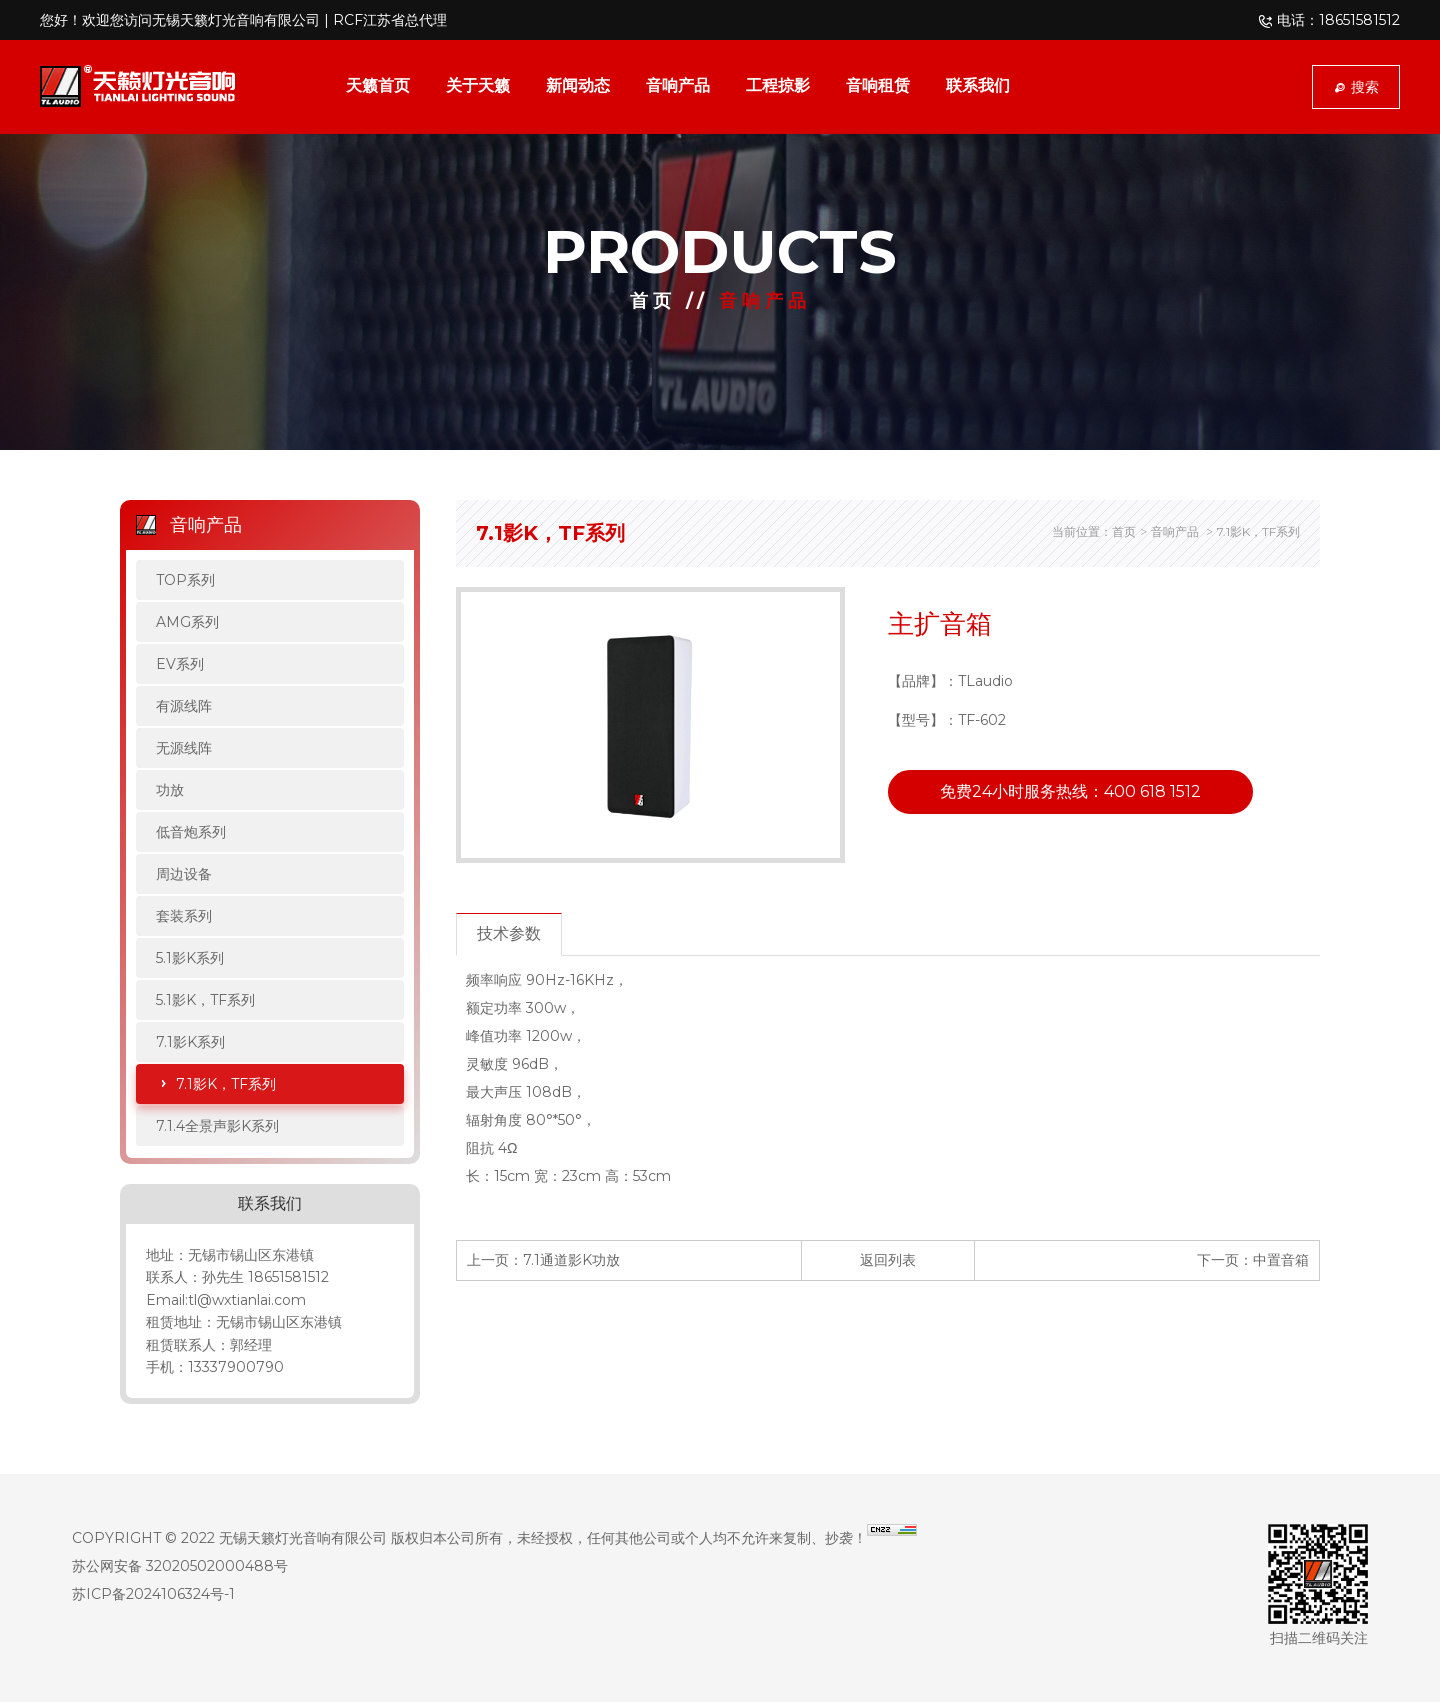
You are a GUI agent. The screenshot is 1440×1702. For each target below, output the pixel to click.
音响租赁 (878, 85)
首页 (653, 301)
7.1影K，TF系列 (226, 1084)
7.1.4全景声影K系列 (217, 1126)
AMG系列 (187, 622)
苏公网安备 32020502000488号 (180, 1566)
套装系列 (184, 916)
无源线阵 (184, 748)
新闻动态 (578, 85)
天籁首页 (378, 85)
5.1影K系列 (190, 958)
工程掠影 (778, 85)
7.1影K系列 (190, 1042)
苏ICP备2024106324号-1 (153, 1594)
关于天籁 (478, 85)
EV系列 (180, 664)
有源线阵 (184, 706)
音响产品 (678, 85)
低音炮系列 (191, 832)
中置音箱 (1281, 1260)
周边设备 (184, 874)
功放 (170, 790)
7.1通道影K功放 (571, 1260)
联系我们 (978, 85)
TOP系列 (185, 580)
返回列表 (888, 1260)
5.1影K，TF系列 (205, 1000)
